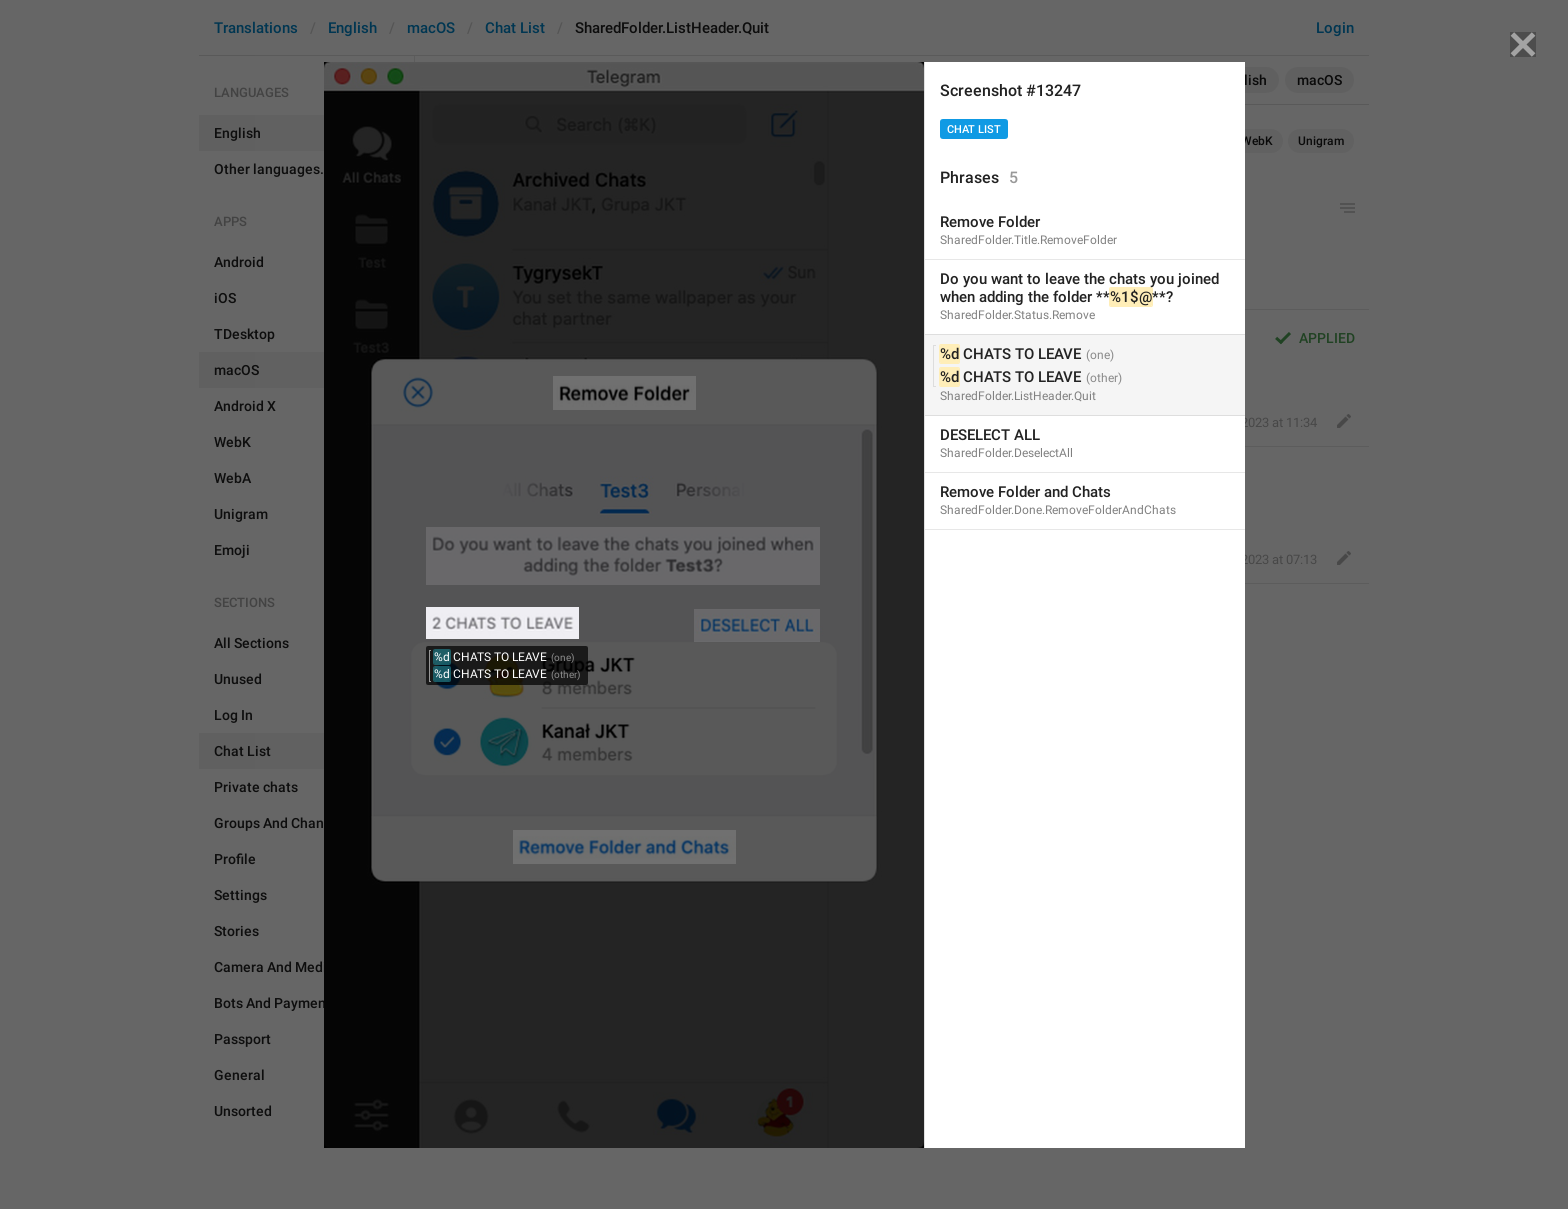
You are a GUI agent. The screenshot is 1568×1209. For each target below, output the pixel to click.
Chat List (974, 129)
